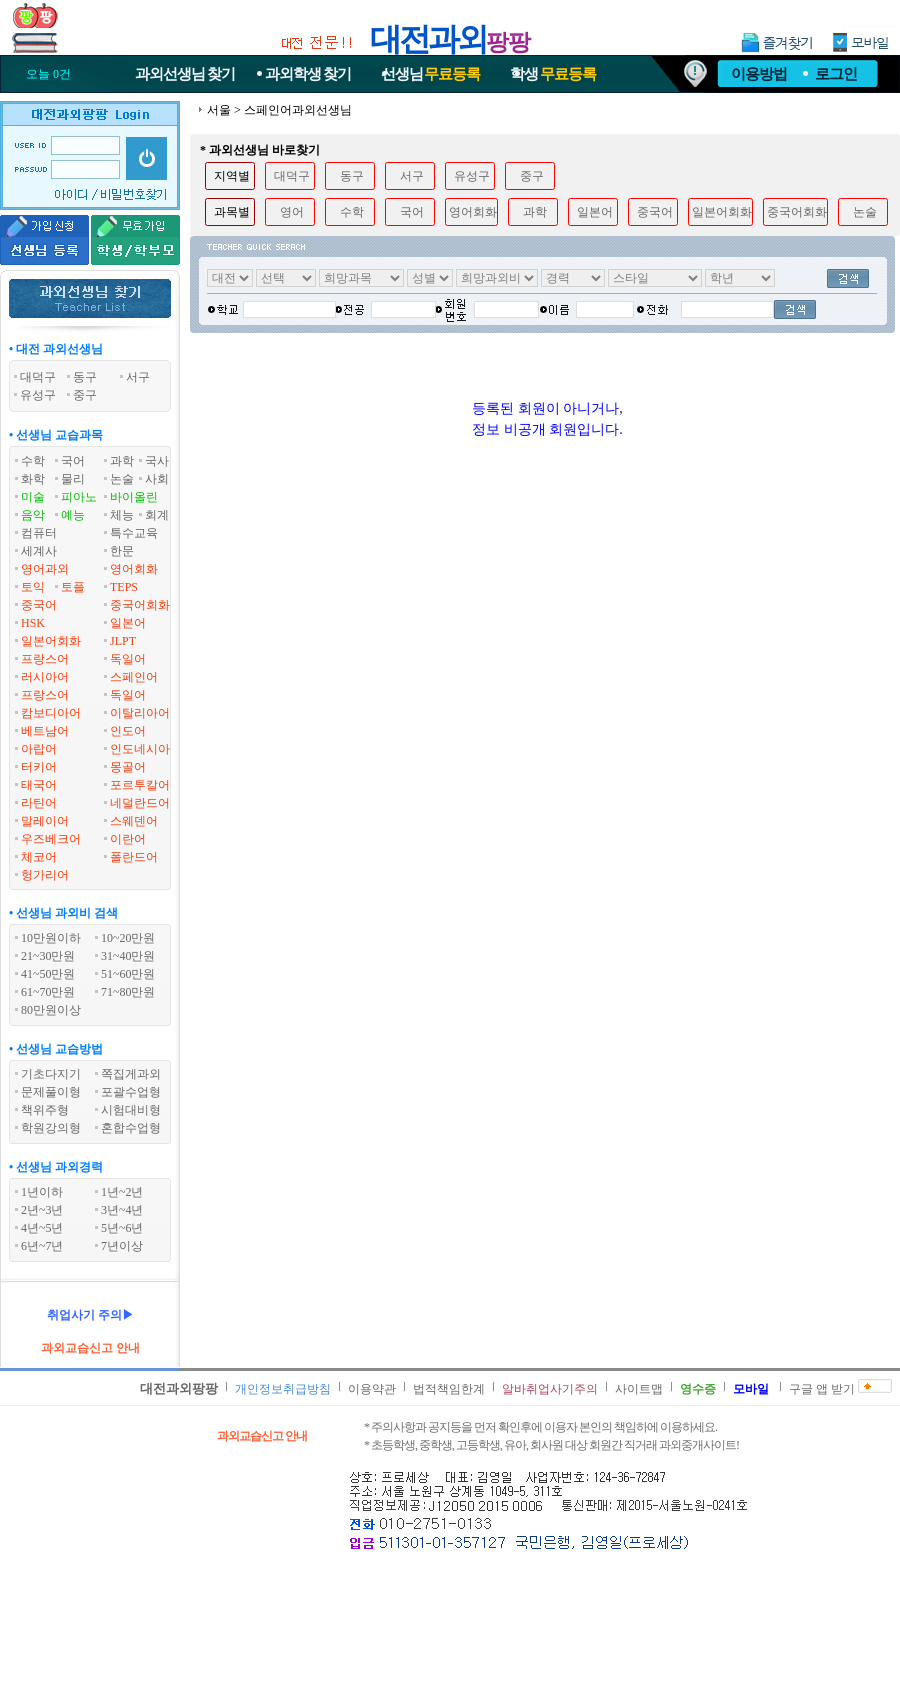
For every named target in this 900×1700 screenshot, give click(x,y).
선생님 (431, 74)
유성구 (472, 176)
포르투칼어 (140, 785)
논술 (122, 479)
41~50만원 (48, 974)
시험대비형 (131, 1110)
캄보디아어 (51, 713)
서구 (412, 176)
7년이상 (122, 1246)
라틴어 (39, 803)
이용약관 (372, 1389)
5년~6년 (122, 1228)
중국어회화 (140, 605)
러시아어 (45, 677)
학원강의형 (51, 1128)
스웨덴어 (134, 821)
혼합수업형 (131, 1128)
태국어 (39, 785)
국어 (73, 461)
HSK (33, 623)
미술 (33, 497)
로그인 (836, 74)
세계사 (39, 551)
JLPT (123, 641)
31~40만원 (128, 956)
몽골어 (128, 767)
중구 (532, 176)
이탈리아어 (140, 713)
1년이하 (42, 1192)
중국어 (39, 605)
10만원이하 (51, 938)
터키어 (39, 767)
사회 (157, 479)
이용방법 (759, 74)
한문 (122, 551)
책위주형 (45, 1110)
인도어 (128, 731)
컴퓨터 (39, 533)
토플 (73, 587)
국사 (157, 461)
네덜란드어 (140, 803)
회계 (157, 515)
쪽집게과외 (131, 1074)
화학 (33, 479)
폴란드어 (134, 857)
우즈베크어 (51, 839)
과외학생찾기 (308, 74)
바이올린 (134, 497)
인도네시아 (140, 749)
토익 (33, 587)
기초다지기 (51, 1074)
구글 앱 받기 (822, 1389)
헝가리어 (45, 875)
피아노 (79, 497)
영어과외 (45, 569)
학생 (553, 74)
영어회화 (134, 569)
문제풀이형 (51, 1092)
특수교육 (134, 533)
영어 (292, 212)
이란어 (128, 839)
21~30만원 (48, 956)
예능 (73, 515)
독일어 (128, 659)
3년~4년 (122, 1210)
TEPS (124, 587)
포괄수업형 (131, 1092)
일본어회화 (51, 641)
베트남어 (45, 731)
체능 (122, 515)
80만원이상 (51, 1010)
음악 (33, 515)
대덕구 (292, 176)
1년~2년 (122, 1192)
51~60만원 (128, 974)
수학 (33, 461)
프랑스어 (45, 659)
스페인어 (134, 677)
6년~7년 (42, 1246)
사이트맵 (639, 1389)
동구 (352, 176)
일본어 (128, 623)
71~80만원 (128, 992)
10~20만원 (128, 938)
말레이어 (45, 821)
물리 (73, 479)
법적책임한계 (449, 1389)
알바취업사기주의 (550, 1389)
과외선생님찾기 (185, 74)
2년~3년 (42, 1210)
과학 (122, 461)
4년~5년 (42, 1228)
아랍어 (39, 749)
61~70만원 (48, 992)
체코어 (39, 857)
